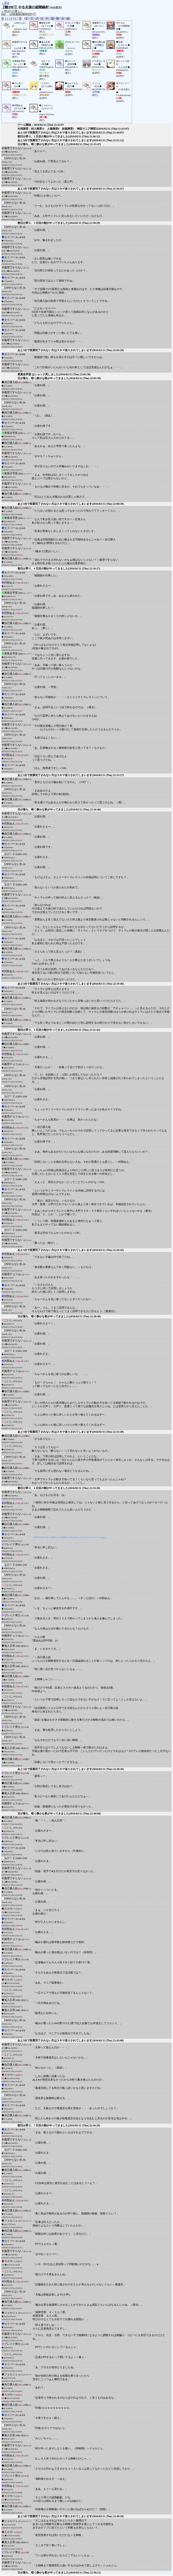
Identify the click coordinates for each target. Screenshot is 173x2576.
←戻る (5, 3)
